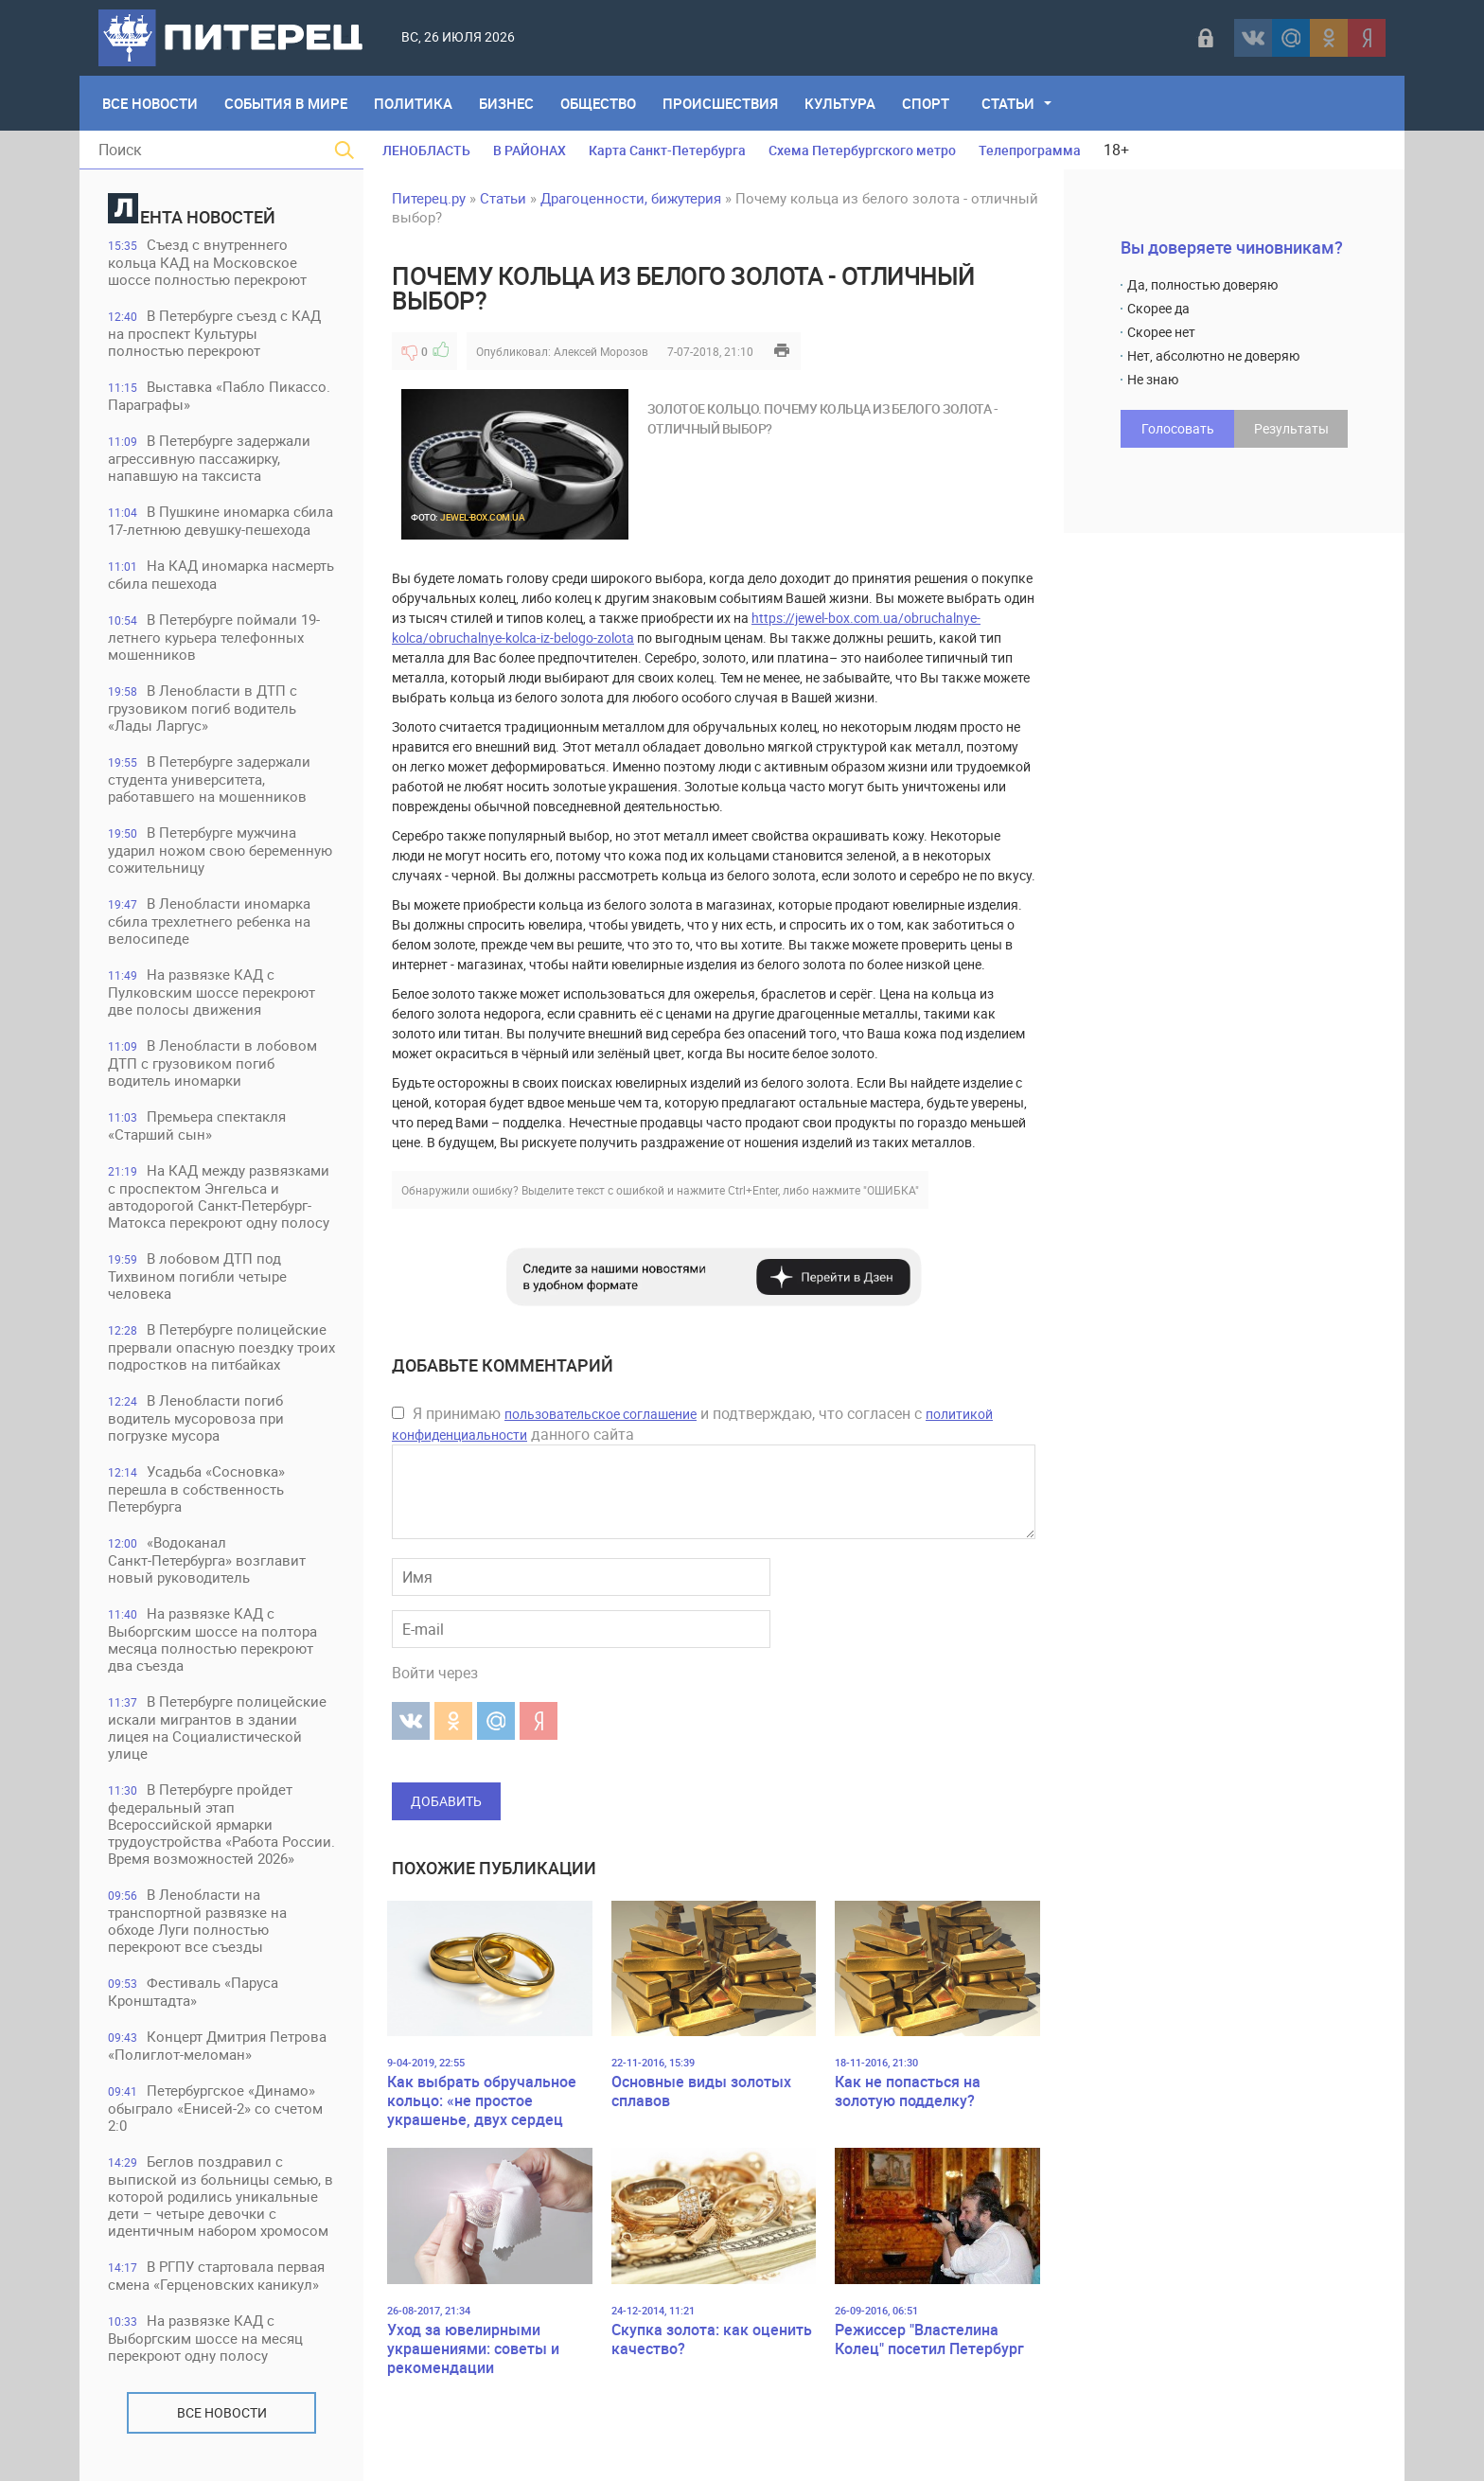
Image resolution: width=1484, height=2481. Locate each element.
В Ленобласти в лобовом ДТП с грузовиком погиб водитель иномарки (212, 1063)
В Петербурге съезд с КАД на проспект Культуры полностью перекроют (214, 333)
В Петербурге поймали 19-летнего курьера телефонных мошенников (214, 637)
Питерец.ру (429, 197)
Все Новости (150, 103)
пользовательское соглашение (600, 1414)
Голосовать (1177, 428)
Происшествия (720, 103)
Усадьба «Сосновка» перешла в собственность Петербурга (196, 1488)
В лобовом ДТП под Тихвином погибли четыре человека (197, 1276)
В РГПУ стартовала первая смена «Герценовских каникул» (216, 2275)
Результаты (1291, 428)
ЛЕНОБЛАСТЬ (426, 150)
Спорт (925, 103)
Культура (839, 103)
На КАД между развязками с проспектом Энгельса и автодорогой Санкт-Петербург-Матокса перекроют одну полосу (218, 1196)
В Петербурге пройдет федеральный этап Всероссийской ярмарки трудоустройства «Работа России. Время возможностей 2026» (221, 1824)
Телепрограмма (1030, 150)
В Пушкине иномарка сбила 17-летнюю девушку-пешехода (220, 520)
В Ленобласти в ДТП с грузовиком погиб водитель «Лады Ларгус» (202, 708)
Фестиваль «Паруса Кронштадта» (193, 1991)
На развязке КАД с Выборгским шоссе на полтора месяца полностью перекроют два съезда (212, 1639)
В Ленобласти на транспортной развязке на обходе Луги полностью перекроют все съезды (197, 1920)
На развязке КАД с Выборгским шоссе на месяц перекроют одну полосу (205, 2338)
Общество (598, 103)
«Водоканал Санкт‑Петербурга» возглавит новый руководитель (207, 1559)
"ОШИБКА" (891, 1189)
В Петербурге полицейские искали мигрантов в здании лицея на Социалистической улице (217, 1727)
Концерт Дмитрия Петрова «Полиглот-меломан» (217, 2045)
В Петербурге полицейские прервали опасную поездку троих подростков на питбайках (221, 1346)
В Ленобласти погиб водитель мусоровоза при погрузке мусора (196, 1417)
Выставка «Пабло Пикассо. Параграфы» (219, 395)
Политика (413, 103)
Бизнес (506, 103)
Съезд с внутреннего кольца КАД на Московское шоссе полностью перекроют (207, 262)
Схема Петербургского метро (862, 150)
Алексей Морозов (601, 351)
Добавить (446, 1801)
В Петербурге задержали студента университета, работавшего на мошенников (209, 779)
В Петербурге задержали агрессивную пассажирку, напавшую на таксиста (209, 458)
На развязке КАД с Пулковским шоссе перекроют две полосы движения (211, 992)
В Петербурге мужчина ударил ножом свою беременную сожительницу (220, 850)
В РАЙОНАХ (529, 150)
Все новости (222, 2412)
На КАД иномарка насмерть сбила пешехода (221, 574)
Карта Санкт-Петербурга (667, 150)
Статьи (1007, 103)
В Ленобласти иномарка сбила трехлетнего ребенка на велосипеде (209, 921)
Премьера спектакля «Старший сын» (197, 1125)
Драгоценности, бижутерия (630, 197)
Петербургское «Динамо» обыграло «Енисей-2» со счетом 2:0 (215, 2108)
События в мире (285, 103)
